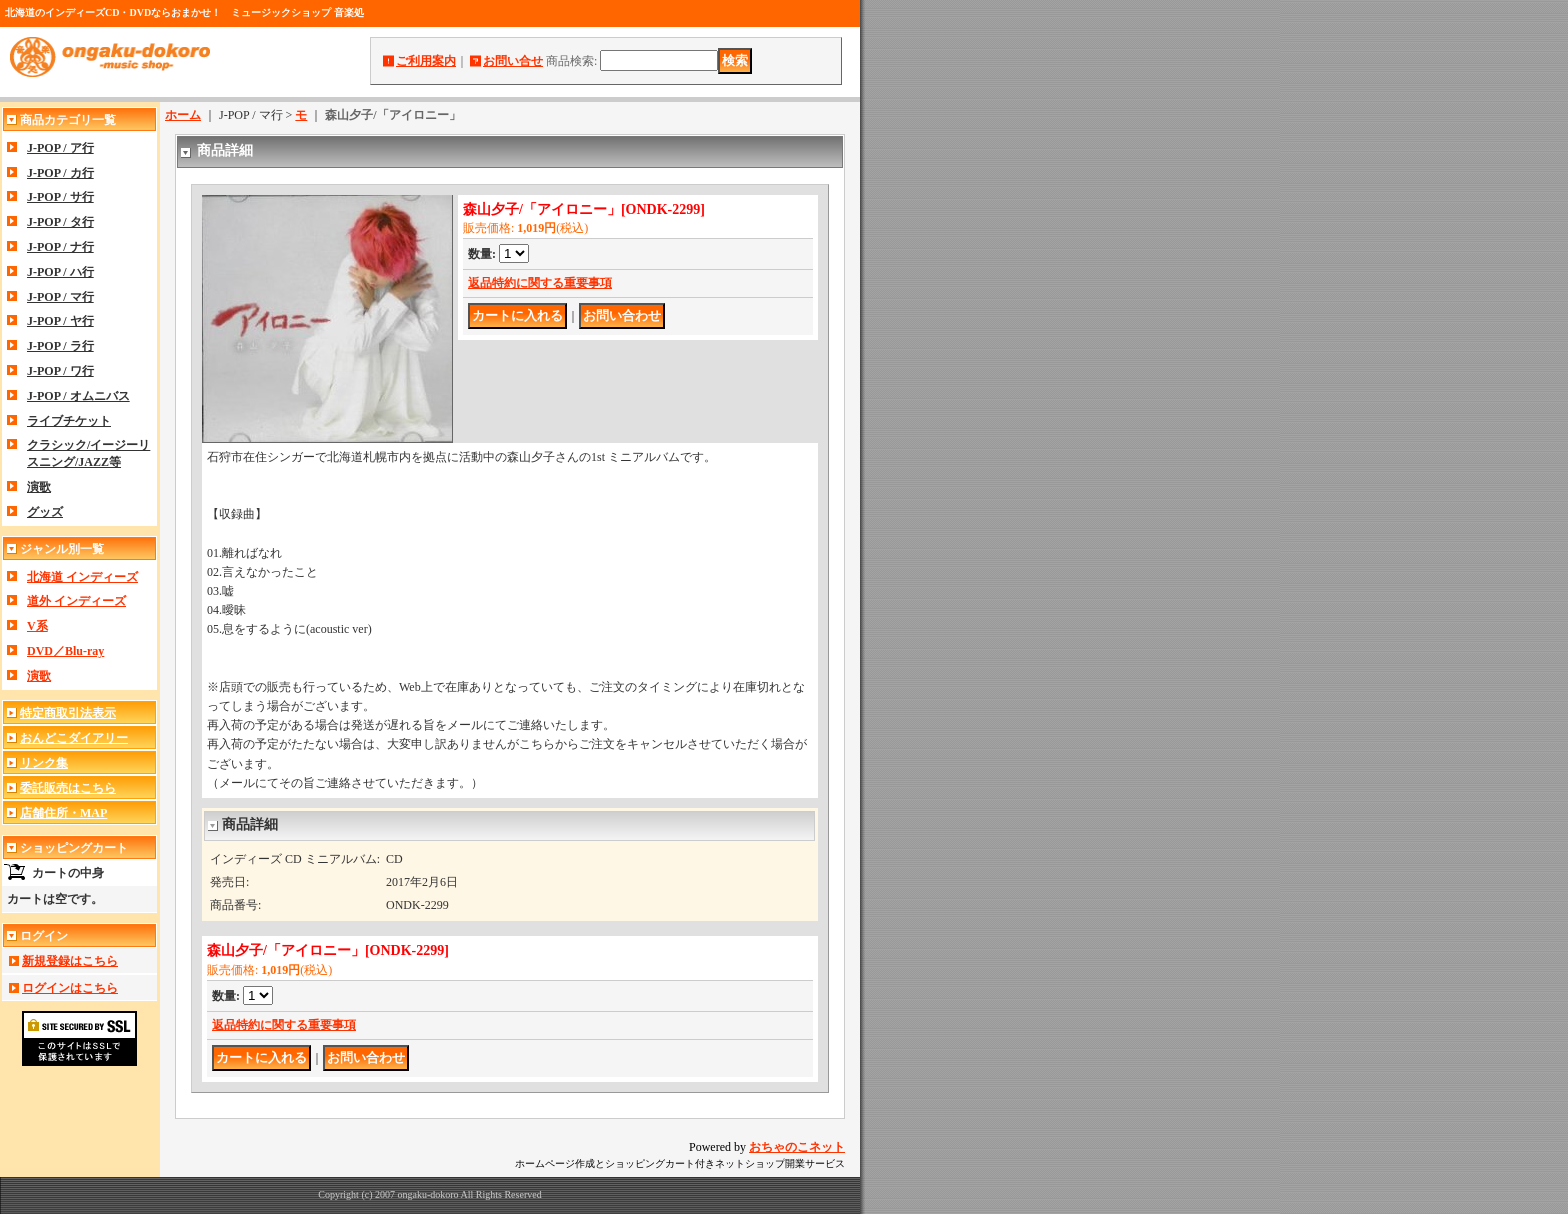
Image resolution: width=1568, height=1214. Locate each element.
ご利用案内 (426, 61)
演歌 (39, 487)
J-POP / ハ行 (60, 272)
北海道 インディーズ (82, 577)
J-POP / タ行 (60, 222)
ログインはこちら (70, 988)
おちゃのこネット (797, 1147)
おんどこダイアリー (74, 738)
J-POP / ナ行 (60, 247)
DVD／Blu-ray (65, 651)
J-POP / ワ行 (60, 371)
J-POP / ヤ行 (60, 321)
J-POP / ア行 (60, 148)
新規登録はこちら (70, 961)
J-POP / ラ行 (60, 346)
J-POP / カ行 (60, 173)
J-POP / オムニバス (78, 396)
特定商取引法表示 (68, 713)
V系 (37, 626)
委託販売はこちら (68, 788)
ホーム (183, 115)
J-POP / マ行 (60, 297)
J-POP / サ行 (60, 197)
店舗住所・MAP (63, 813)
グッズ (45, 512)
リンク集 (44, 763)
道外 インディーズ (76, 601)
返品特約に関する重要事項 (540, 283)
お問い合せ (513, 61)
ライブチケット (69, 421)
